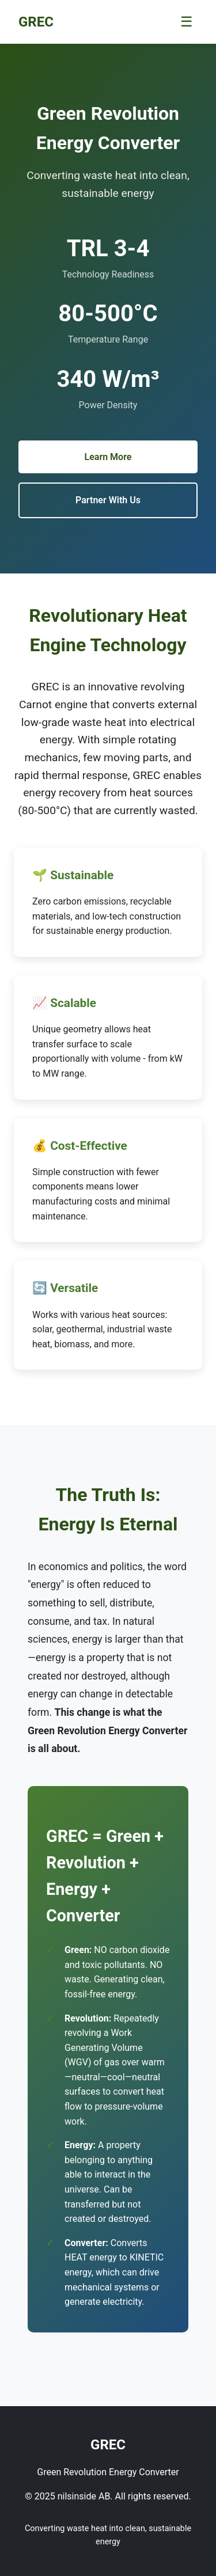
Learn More (108, 456)
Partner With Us (108, 500)
